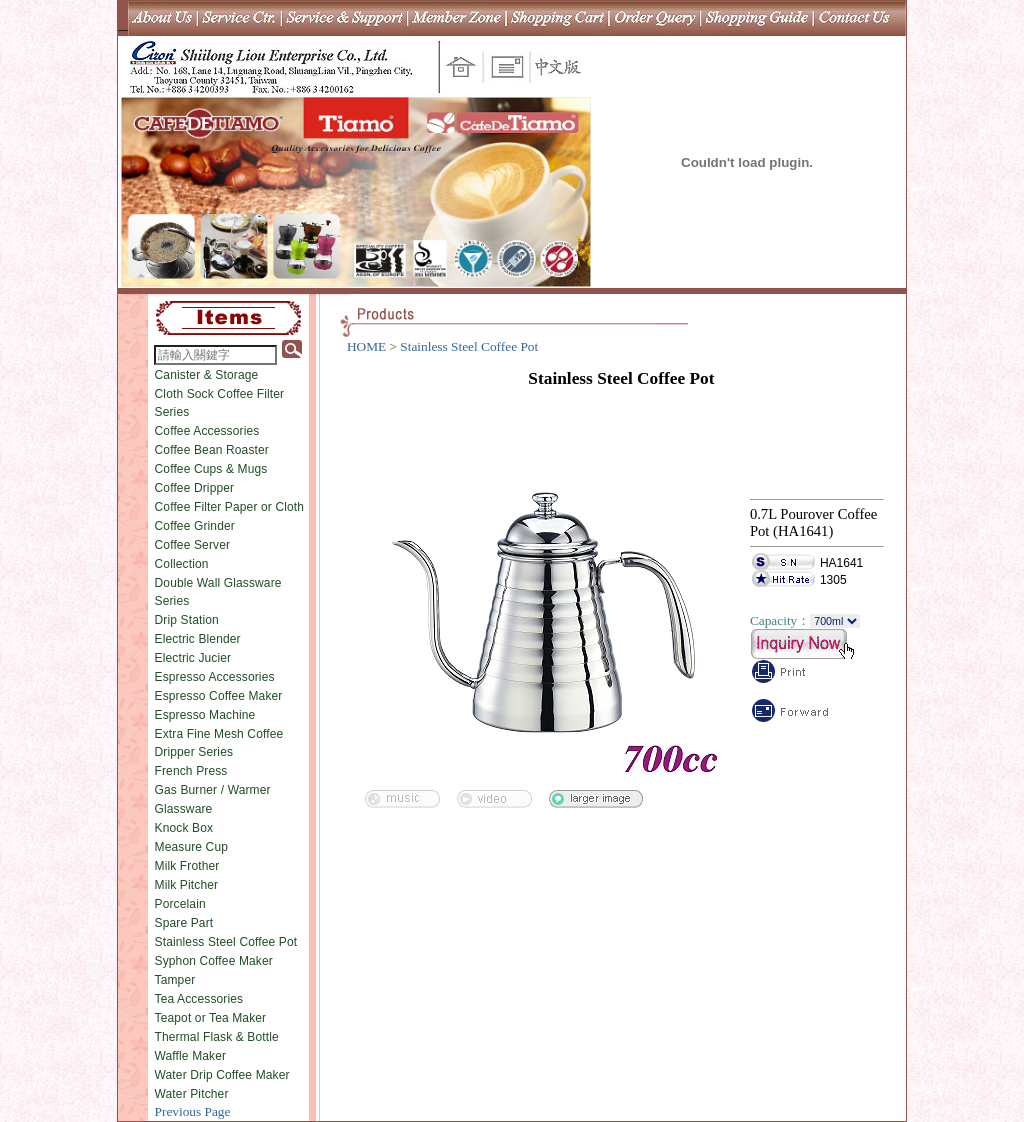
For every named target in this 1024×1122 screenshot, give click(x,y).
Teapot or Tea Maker (211, 1018)
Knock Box (184, 828)
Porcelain (180, 904)
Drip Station (187, 620)
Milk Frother (187, 866)
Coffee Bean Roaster (212, 450)
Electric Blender (198, 639)
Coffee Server (193, 545)
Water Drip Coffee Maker (222, 1075)
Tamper (175, 980)
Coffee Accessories (207, 431)
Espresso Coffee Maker (219, 696)
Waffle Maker (191, 1056)
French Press (191, 771)
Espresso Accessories (215, 677)
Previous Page (193, 1111)
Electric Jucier (193, 658)
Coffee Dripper (195, 488)
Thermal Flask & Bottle (217, 1037)
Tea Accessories (199, 999)
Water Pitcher (192, 1094)
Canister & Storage (207, 375)
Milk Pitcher (187, 885)
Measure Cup (192, 847)
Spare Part (184, 923)
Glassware (184, 809)
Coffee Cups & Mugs (211, 469)
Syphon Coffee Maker (214, 961)
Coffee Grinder (195, 526)
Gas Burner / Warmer (213, 790)
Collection (182, 564)
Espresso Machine (205, 715)
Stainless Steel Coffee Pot (226, 942)
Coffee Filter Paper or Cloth (230, 507)
